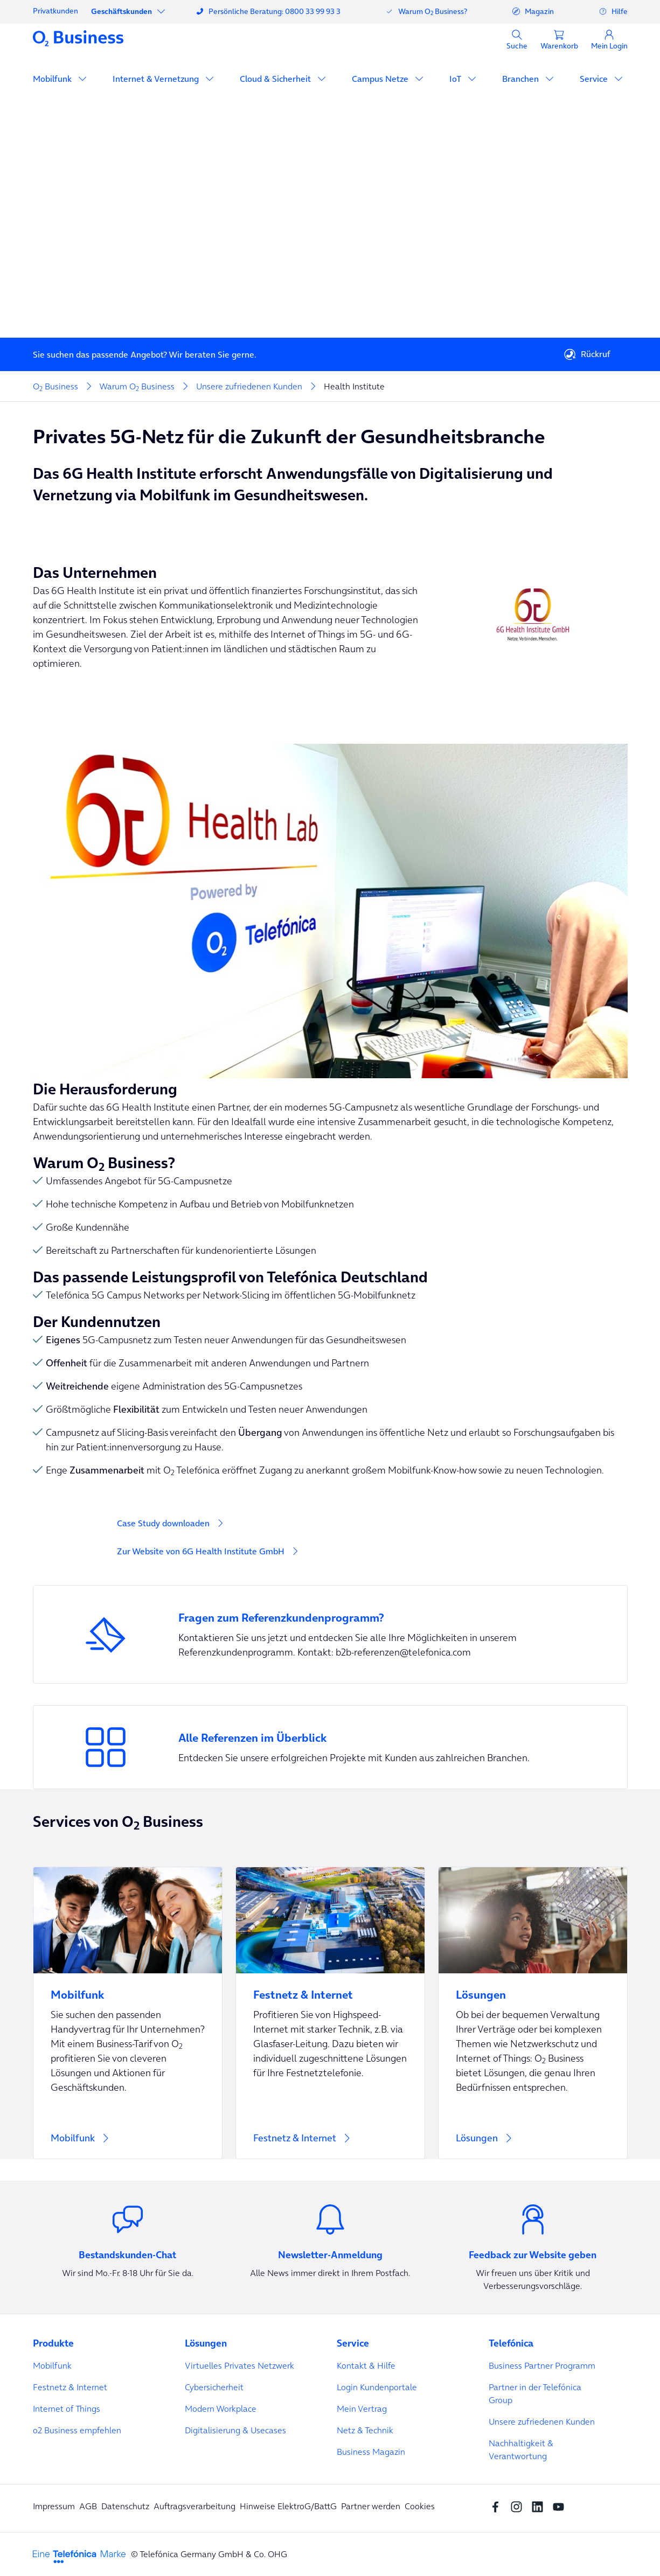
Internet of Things (66, 2408)
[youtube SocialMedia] (561, 2506)
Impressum (54, 2506)
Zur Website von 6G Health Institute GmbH (200, 1551)
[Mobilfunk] (128, 2013)
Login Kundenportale (377, 2387)
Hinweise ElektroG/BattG (288, 2506)
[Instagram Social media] (519, 2506)
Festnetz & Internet (70, 2387)
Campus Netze (381, 79)
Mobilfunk (53, 79)
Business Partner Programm (542, 2365)
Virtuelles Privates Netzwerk (239, 2365)
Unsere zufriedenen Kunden (542, 2421)
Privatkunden (55, 10)
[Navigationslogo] (78, 37)
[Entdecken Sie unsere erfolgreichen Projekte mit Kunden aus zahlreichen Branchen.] (330, 1747)
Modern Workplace (220, 2408)
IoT (456, 79)
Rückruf (587, 354)
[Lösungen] (533, 2013)
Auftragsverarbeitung (194, 2506)
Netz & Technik (365, 2430)
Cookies (420, 2506)
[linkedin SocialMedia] (540, 2506)
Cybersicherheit (214, 2387)
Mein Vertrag (362, 2408)
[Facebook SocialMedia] (498, 2506)
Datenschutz (125, 2506)
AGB (88, 2506)
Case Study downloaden (163, 1523)
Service (595, 79)
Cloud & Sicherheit (276, 79)
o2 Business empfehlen (77, 2430)
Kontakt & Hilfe (366, 2365)
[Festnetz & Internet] (330, 2013)
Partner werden (370, 2506)
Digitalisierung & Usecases (235, 2430)
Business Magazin (371, 2452)
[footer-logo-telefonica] (79, 2555)
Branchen (521, 79)
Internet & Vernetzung (157, 79)
